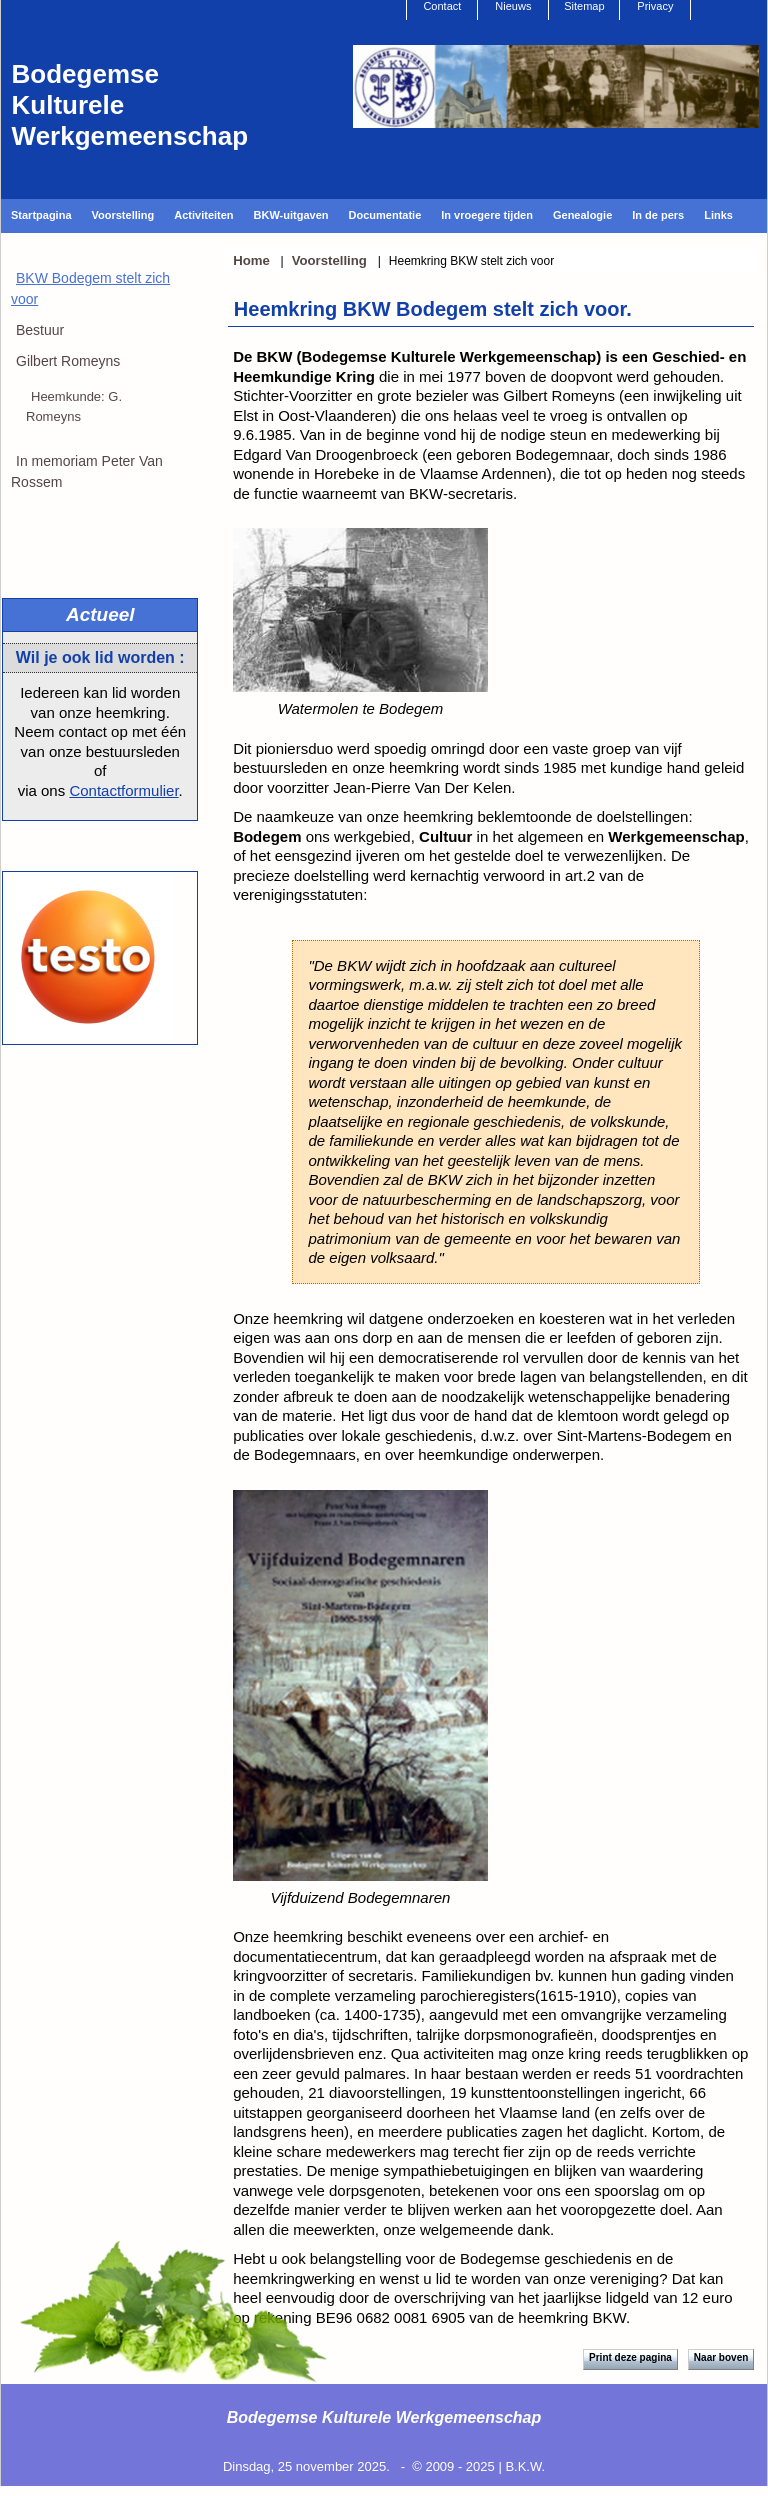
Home (251, 260)
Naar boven (721, 2357)
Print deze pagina (630, 2357)
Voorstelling (123, 215)
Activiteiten (203, 215)
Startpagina (41, 215)
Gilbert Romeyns (68, 361)
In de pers (658, 215)
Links (718, 215)
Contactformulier (123, 790)
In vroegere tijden (487, 215)
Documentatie (385, 215)
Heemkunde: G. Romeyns (74, 406)
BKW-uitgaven (291, 215)
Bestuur (40, 330)
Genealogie (582, 215)
